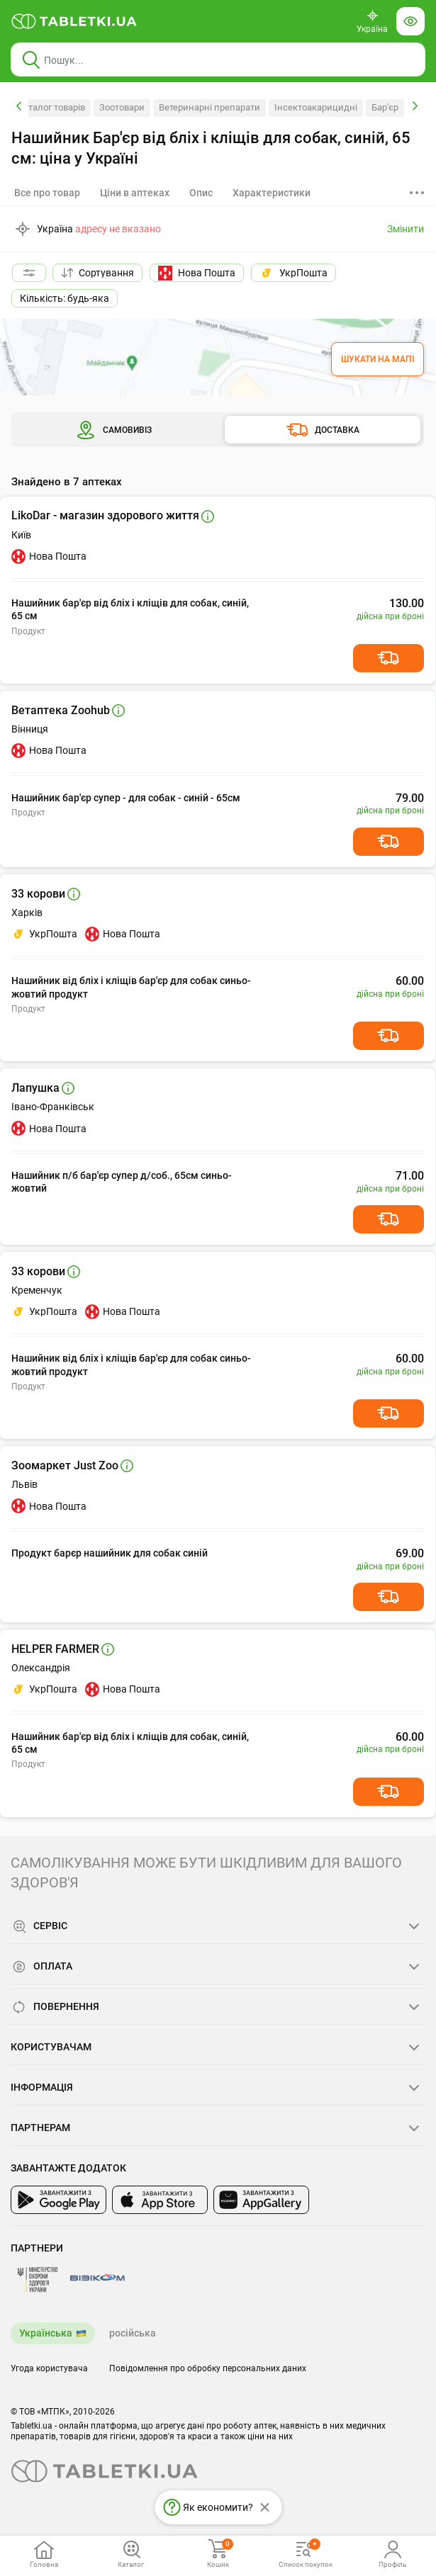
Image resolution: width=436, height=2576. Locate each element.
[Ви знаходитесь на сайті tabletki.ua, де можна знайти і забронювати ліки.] (74, 21)
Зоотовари (122, 107)
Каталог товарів (51, 107)
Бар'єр (384, 107)
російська (132, 2333)
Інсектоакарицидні (315, 107)
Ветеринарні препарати (209, 107)
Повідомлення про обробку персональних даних (207, 2368)
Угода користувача (49, 2368)
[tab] (134, 192)
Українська (45, 2333)
